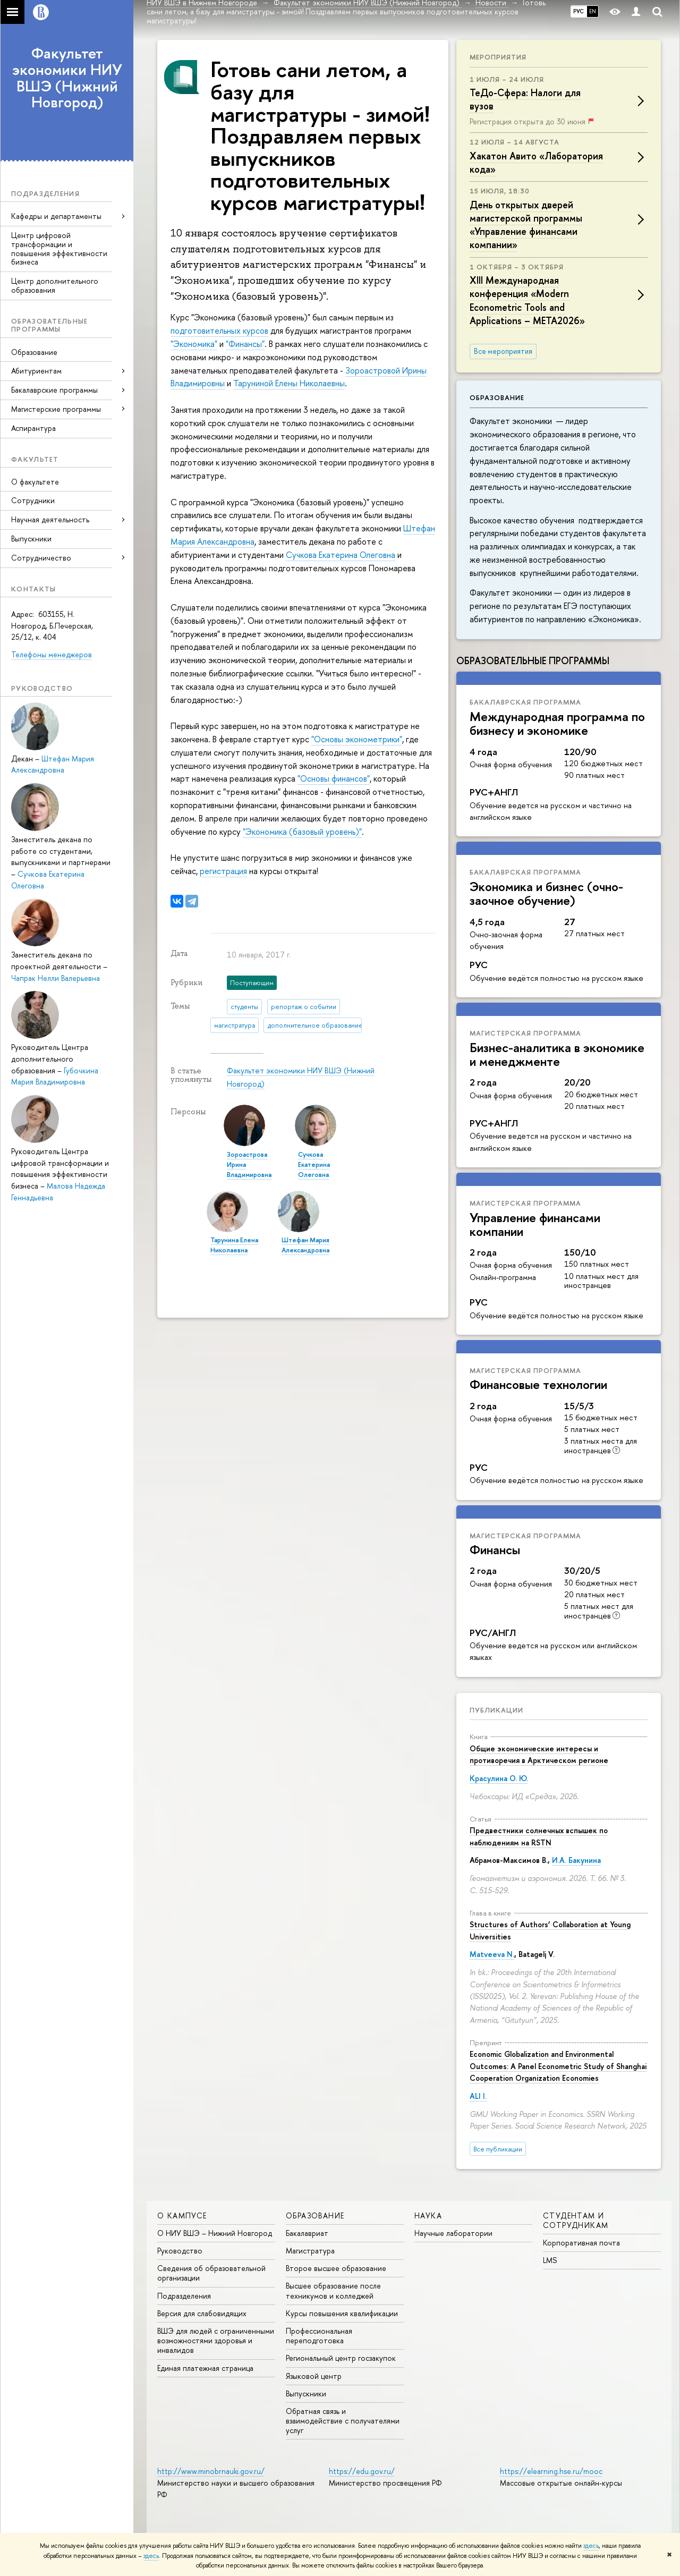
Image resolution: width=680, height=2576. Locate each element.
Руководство (179, 2250)
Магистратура (310, 2250)
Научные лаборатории (453, 2233)
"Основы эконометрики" (356, 739)
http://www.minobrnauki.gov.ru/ (211, 2471)
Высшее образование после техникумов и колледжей (333, 2290)
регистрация (223, 871)
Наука (428, 2215)
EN (592, 11)
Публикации (496, 1710)
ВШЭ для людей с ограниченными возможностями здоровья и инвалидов (215, 2340)
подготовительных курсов (219, 330)
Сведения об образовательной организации (211, 2273)
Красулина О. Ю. (499, 1778)
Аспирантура (33, 428)
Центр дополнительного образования (54, 285)
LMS (550, 2260)
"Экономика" (194, 344)
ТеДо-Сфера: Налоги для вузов (525, 99)
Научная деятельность (50, 519)
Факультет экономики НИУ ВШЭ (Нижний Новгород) (67, 77)
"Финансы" (245, 344)
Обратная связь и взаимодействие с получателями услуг (343, 2420)
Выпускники (31, 538)
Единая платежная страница (205, 2368)
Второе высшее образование (336, 2268)
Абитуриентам (36, 371)
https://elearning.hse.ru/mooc (551, 2471)
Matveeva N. (492, 1954)
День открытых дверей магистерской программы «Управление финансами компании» (526, 225)
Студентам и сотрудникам (575, 2220)
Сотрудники (33, 500)
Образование (34, 352)
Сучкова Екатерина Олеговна (340, 555)
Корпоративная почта (581, 2243)
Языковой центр (314, 2376)
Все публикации (497, 2149)
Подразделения (184, 2296)
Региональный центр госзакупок (341, 2358)
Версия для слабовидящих (201, 2313)
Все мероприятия (503, 351)
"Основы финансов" (334, 778)
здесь (591, 2545)
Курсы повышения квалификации (342, 2313)
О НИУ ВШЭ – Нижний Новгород (214, 2233)
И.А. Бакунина (576, 1860)
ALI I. (478, 2096)
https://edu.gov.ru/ (362, 2471)
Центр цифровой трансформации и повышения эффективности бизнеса (59, 248)
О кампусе (182, 2215)
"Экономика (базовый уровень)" (302, 831)
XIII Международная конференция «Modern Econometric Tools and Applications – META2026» (527, 300)
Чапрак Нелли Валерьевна (55, 978)
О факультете (35, 482)
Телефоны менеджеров (51, 654)
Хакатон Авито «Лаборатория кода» (536, 162)
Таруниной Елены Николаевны (289, 383)
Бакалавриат (307, 2233)
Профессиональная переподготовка (319, 2335)
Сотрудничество (41, 558)
